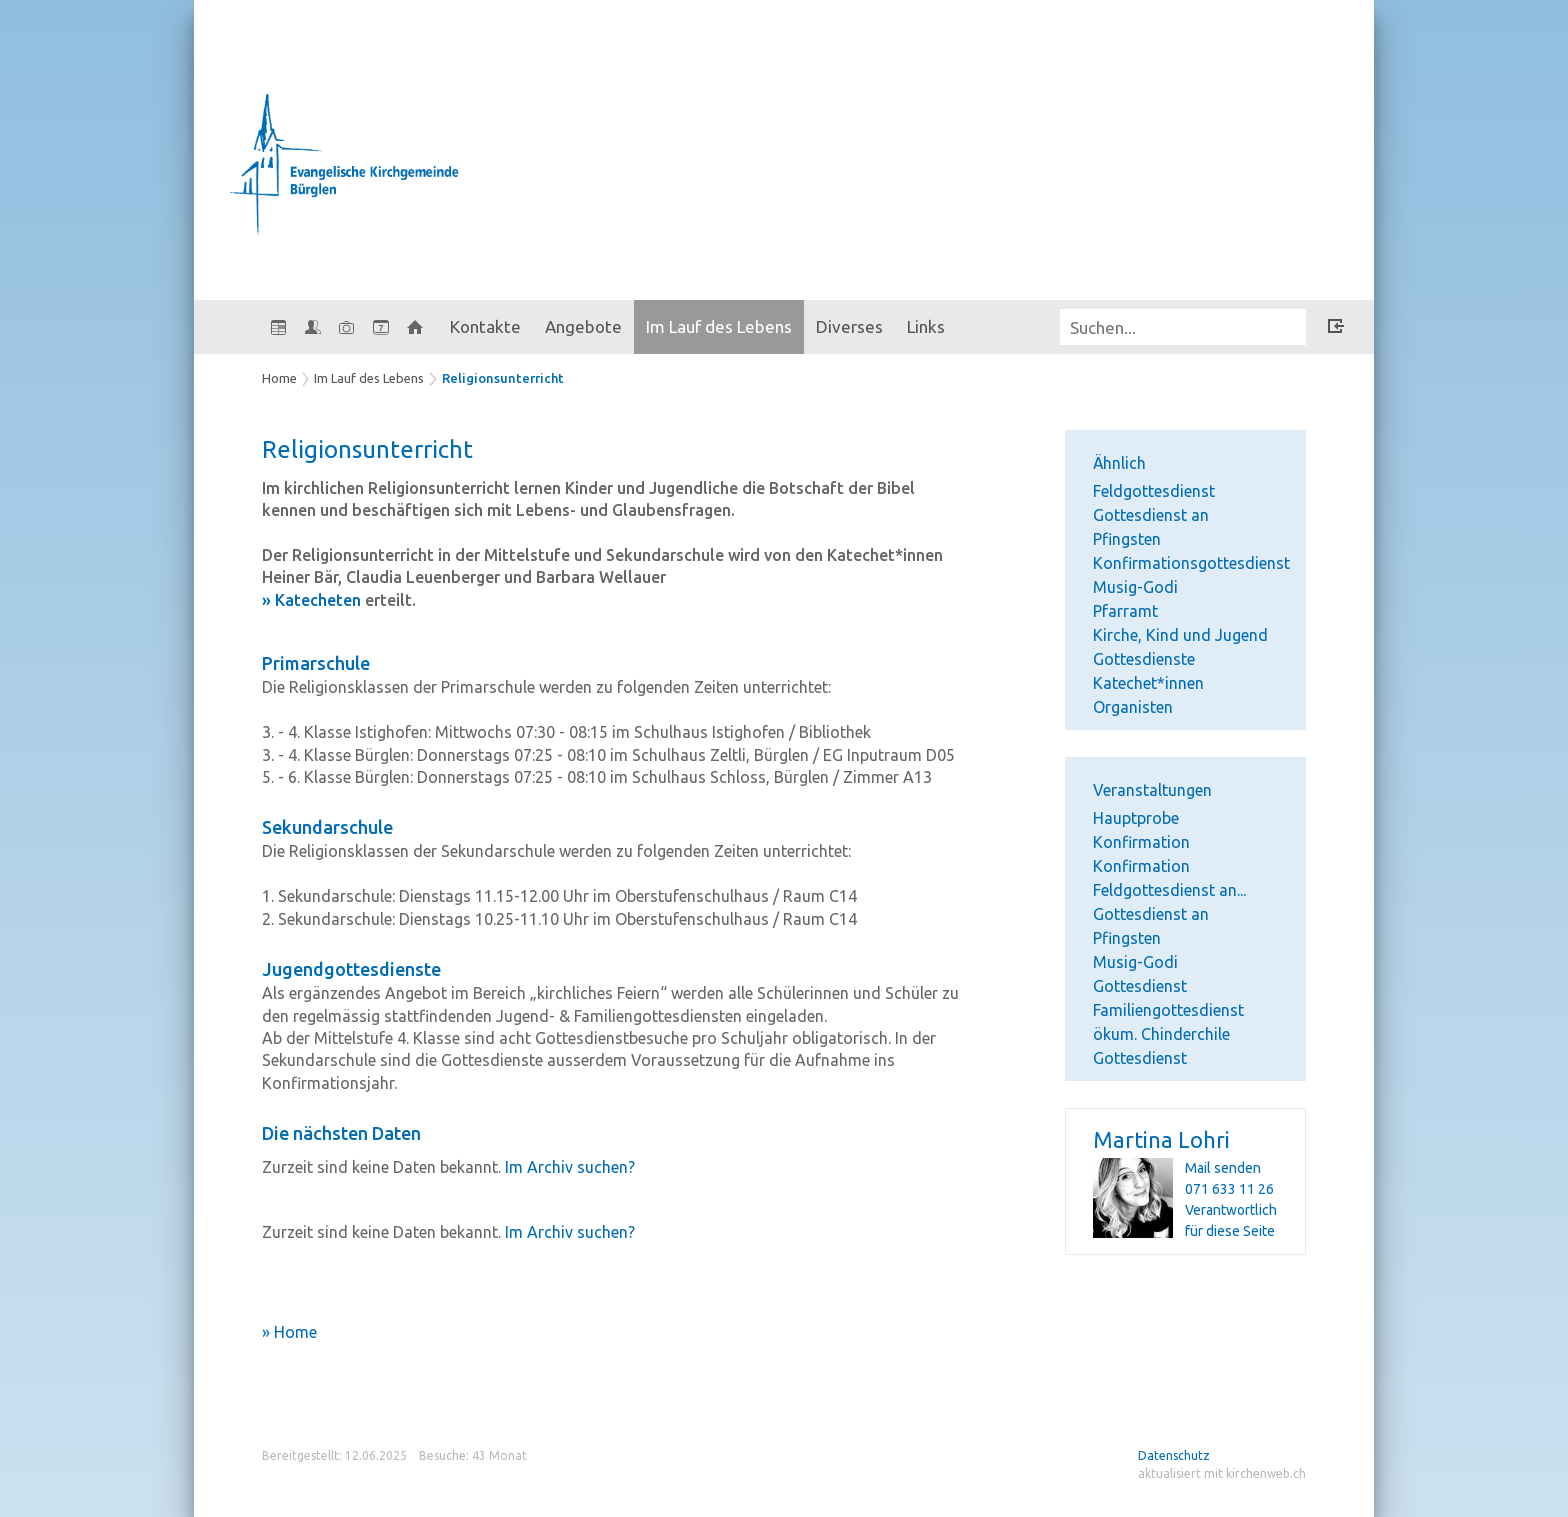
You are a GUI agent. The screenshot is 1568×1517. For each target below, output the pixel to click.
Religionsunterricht (503, 378)
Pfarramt (1125, 611)
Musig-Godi (1135, 587)
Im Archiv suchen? (570, 1167)
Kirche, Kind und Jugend (1180, 635)
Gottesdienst (1140, 986)
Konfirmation (1141, 866)
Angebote (583, 326)
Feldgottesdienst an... (1169, 890)
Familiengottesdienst (1168, 1010)
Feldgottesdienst (1154, 491)
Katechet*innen (1148, 683)
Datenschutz (1174, 1455)
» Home (289, 1332)
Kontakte (485, 326)
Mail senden (1223, 1168)
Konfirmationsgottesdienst (1191, 563)
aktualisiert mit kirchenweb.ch (1222, 1473)
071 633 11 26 (1229, 1189)
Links (926, 326)
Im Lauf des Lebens (719, 326)
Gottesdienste (1144, 659)
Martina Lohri (1161, 1139)
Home (279, 378)
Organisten (1133, 707)
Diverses (849, 326)
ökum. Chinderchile (1161, 1034)
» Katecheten (311, 600)
